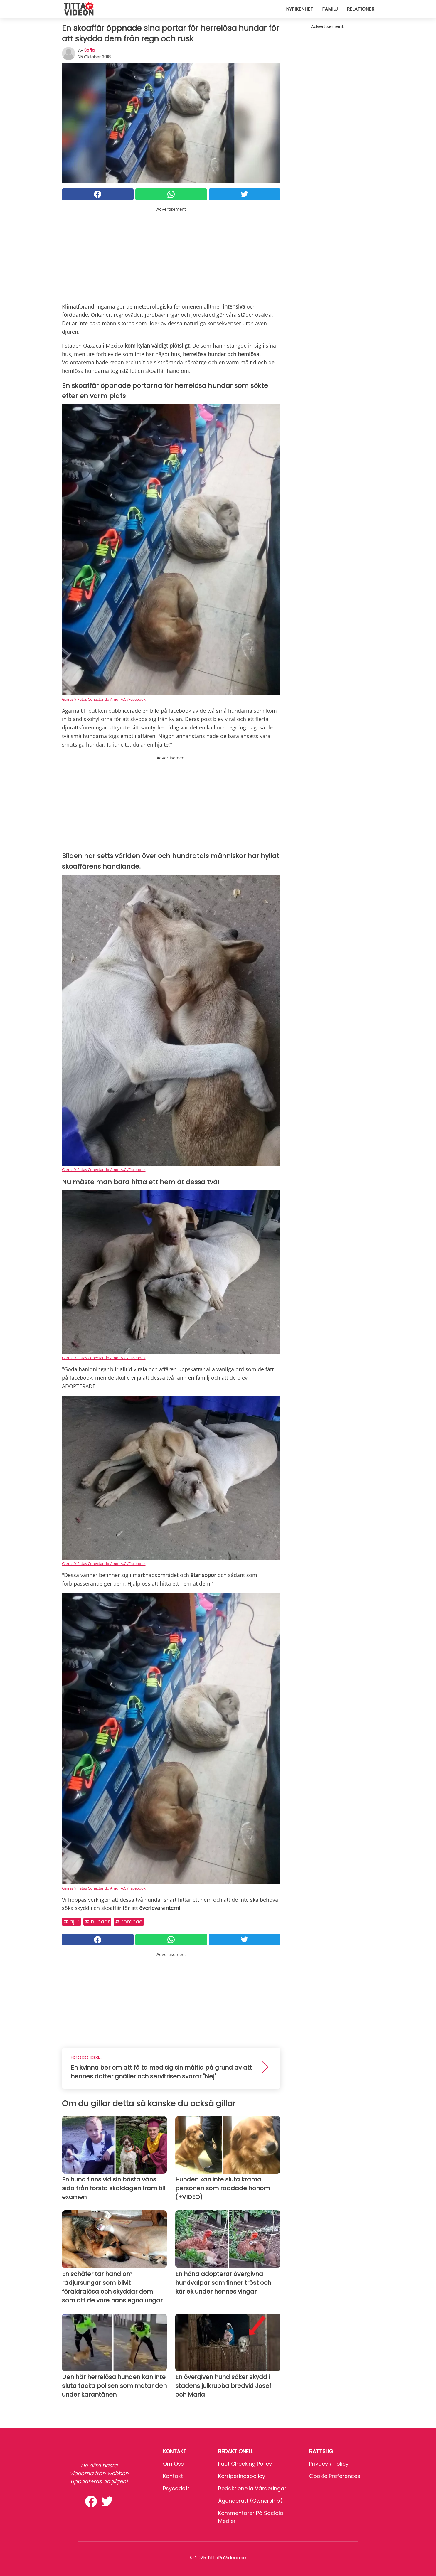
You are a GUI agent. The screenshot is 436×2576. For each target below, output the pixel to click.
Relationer (360, 9)
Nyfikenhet (299, 9)
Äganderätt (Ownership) (250, 2500)
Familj (330, 9)
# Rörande (128, 1921)
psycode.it (176, 2488)
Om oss (173, 2463)
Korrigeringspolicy (241, 2476)
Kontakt (173, 2476)
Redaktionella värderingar (252, 2488)
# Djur (71, 1921)
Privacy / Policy (329, 2463)
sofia (89, 50)
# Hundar (97, 1921)
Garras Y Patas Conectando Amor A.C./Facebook (104, 699)
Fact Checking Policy (245, 2463)
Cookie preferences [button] (334, 2476)
